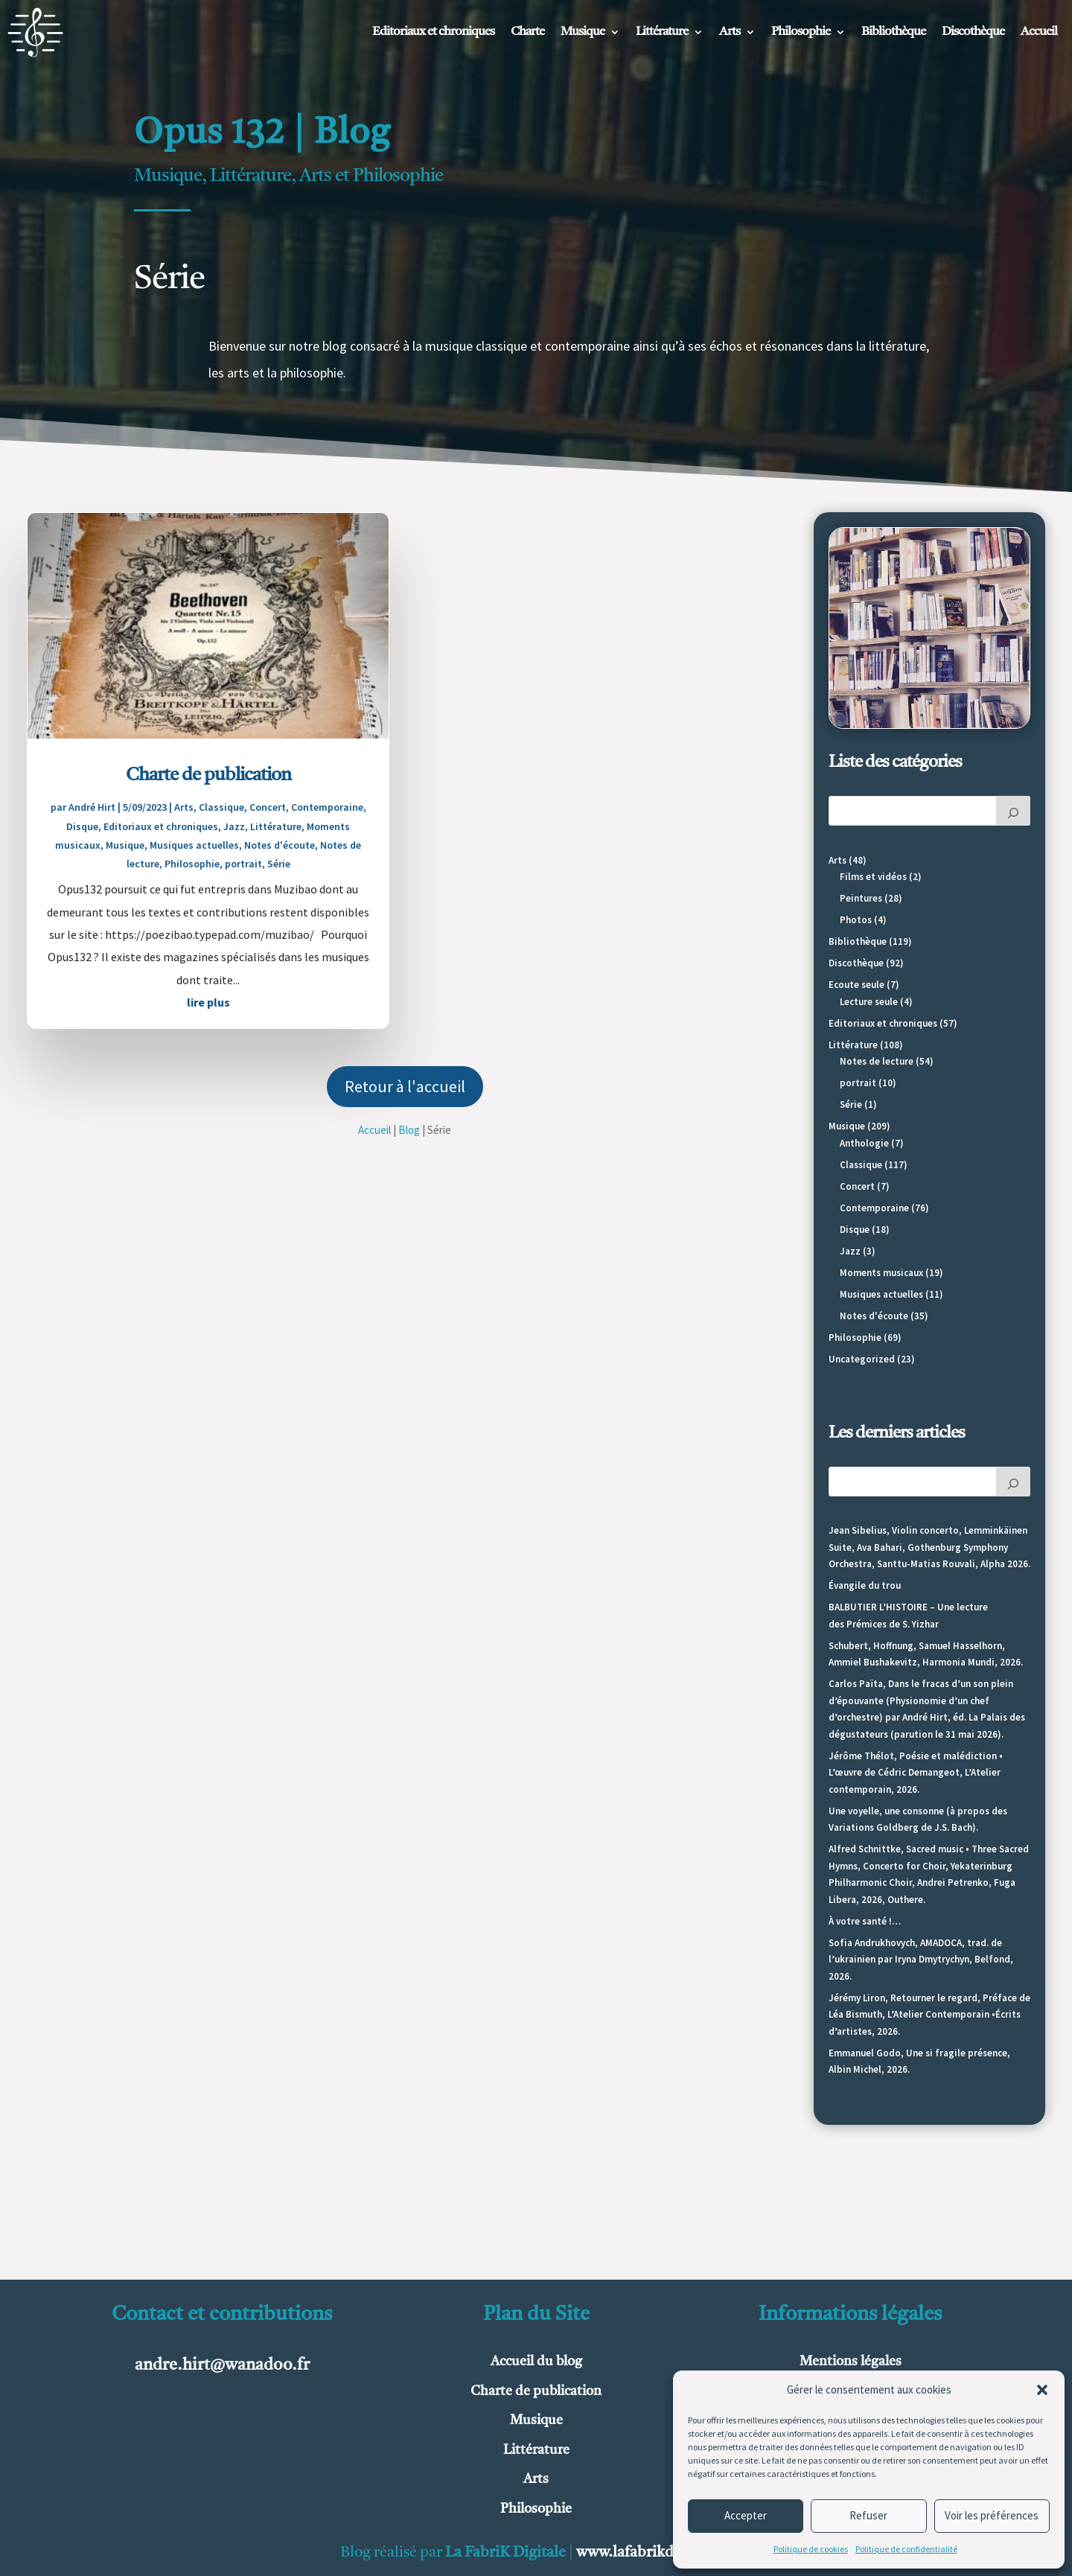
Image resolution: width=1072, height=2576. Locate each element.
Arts (729, 31)
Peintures (861, 898)
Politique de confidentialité (906, 2548)
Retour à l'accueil (405, 1086)
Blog (409, 1130)
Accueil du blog (536, 2361)
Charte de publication (208, 775)
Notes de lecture (876, 1061)
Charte (527, 31)
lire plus (208, 1002)
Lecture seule (869, 1001)
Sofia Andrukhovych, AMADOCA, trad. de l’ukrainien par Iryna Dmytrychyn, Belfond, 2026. (921, 1959)
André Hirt (91, 807)
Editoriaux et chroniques (433, 31)
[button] (1042, 2389)
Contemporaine (327, 807)
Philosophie (800, 31)
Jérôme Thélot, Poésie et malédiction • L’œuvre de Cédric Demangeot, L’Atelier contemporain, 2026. (916, 1773)
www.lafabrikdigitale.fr (654, 2552)
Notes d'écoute (279, 845)
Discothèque (973, 31)
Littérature (662, 31)
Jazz (234, 826)
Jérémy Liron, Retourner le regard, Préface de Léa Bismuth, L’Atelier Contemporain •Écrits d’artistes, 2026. (929, 2015)
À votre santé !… (865, 1921)
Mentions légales (851, 2361)
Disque (82, 826)
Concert (267, 807)
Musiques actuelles (194, 845)
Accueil (1039, 31)
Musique (582, 31)
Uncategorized (862, 1359)
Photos (856, 920)
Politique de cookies (810, 2548)
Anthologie (864, 1143)
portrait (243, 863)
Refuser (868, 2515)
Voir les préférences (991, 2515)
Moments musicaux (881, 1272)
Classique (221, 807)
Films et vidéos (873, 876)
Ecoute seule (856, 984)
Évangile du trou (865, 1585)
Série (278, 863)
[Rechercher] (1013, 811)
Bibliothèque (893, 31)
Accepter (745, 2515)
